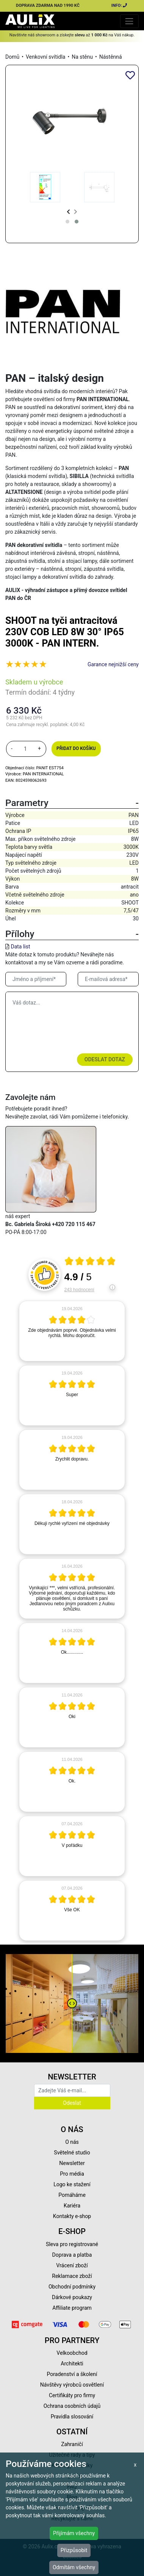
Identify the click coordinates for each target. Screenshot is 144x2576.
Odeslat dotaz (105, 1059)
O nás (72, 2142)
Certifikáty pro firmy (72, 2395)
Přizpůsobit (74, 2550)
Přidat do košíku (75, 748)
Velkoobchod (71, 2353)
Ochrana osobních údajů (72, 2406)
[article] (72, 1331)
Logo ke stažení (72, 2184)
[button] (67, 221)
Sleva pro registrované (72, 2244)
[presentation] (68, 212)
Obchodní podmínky (72, 2287)
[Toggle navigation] (129, 21)
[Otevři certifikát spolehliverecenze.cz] (90, 1262)
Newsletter (72, 2163)
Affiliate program (72, 2308)
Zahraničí (72, 2444)
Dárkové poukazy (72, 2297)
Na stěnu (82, 57)
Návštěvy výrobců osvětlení (72, 2385)
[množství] (25, 748)
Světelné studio (72, 2153)
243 (79, 1289)
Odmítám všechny (74, 2567)
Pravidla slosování (72, 2417)
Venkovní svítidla (46, 57)
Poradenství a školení (72, 2374)
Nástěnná (110, 57)
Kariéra (72, 2206)
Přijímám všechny (74, 2533)
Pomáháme (72, 2195)
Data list (20, 947)
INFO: (119, 5)
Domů (12, 57)
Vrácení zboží (72, 2265)
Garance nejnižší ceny (113, 664)
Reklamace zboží (72, 2276)
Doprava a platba (72, 2255)
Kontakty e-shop (72, 2216)
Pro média (72, 2174)
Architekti (72, 2363)
